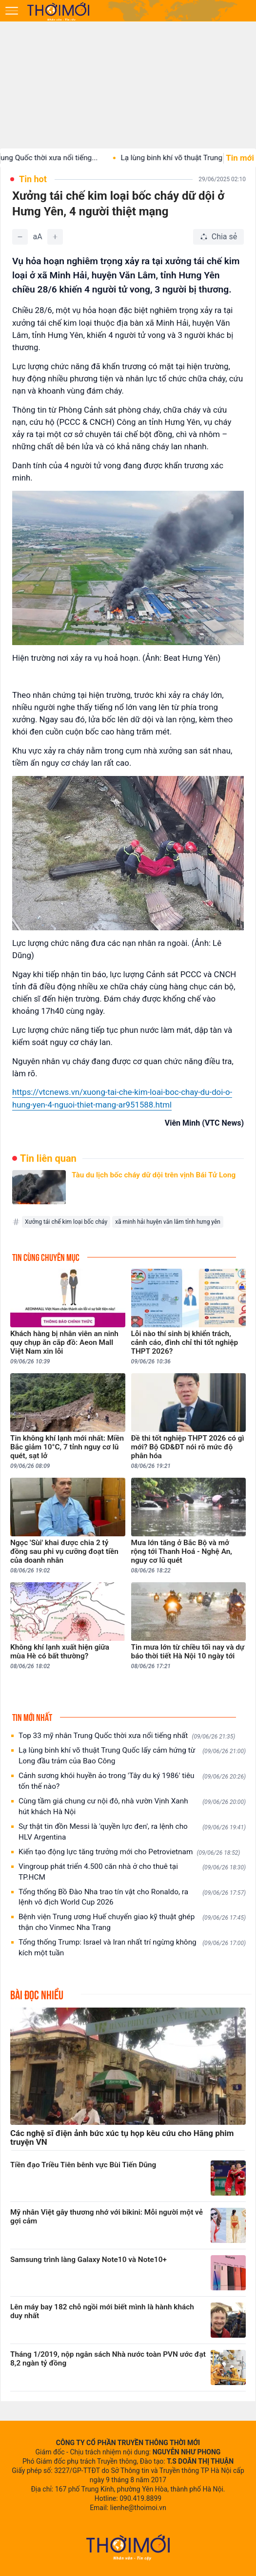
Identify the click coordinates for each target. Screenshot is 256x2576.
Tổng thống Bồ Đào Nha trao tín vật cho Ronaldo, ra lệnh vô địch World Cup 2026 (132, 1897)
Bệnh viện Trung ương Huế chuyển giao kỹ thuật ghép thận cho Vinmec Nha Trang (132, 1922)
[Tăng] (55, 237)
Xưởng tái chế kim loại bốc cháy (66, 1221)
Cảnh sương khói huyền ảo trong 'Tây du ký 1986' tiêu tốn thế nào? (132, 1781)
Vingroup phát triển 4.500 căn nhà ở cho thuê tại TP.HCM (132, 1872)
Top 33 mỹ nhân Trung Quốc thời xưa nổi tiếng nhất (127, 1735)
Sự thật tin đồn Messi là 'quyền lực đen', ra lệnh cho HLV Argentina (132, 1832)
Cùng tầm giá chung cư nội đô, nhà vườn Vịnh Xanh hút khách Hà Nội (132, 1806)
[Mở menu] (12, 11)
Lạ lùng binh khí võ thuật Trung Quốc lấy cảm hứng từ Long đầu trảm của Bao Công (132, 1755)
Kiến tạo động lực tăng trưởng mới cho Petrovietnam (129, 1852)
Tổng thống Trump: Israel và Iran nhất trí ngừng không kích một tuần (132, 1947)
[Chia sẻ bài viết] (218, 237)
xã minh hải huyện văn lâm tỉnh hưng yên (167, 1221)
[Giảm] (20, 237)
